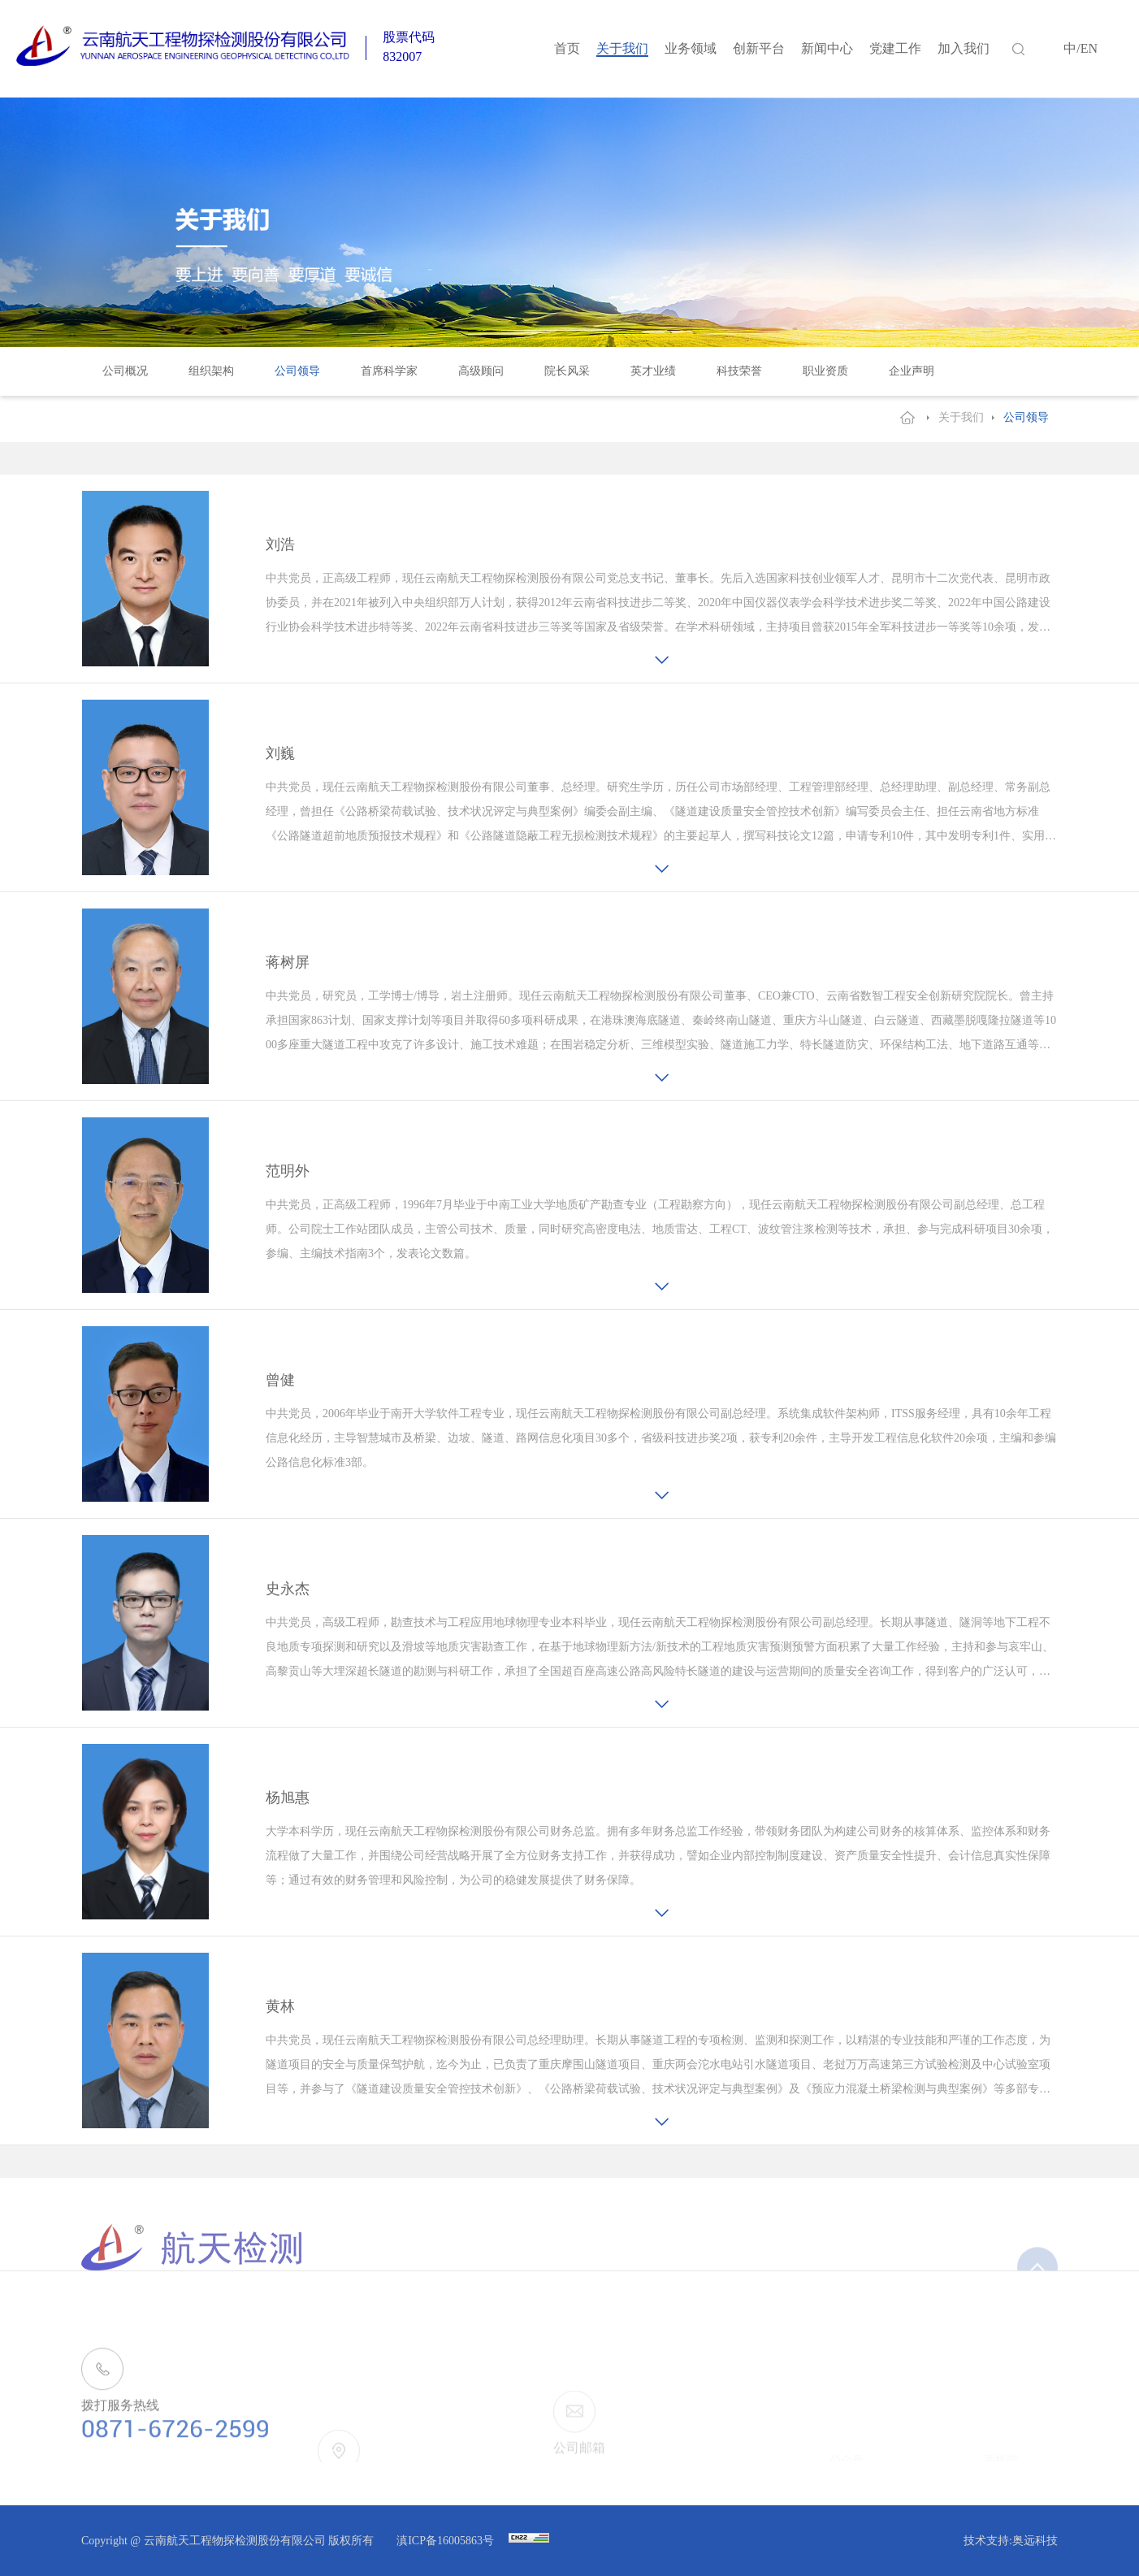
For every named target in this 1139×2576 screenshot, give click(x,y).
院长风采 (567, 371)
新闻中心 (827, 48)
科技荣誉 (739, 371)
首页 (567, 48)
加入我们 (964, 48)
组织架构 (211, 371)
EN (1089, 48)
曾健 (280, 1380)
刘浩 (280, 544)
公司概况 (125, 371)
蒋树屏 (288, 962)
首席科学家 (389, 371)
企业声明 (911, 371)
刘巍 (280, 753)
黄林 (280, 2006)
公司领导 (297, 371)
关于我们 (622, 48)
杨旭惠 (288, 1797)
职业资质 (825, 371)
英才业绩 (653, 371)
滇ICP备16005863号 (446, 2541)
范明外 (288, 1171)
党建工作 (895, 48)
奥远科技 (1035, 2541)
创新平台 (759, 48)
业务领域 (691, 48)
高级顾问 (481, 371)
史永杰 (288, 1589)
